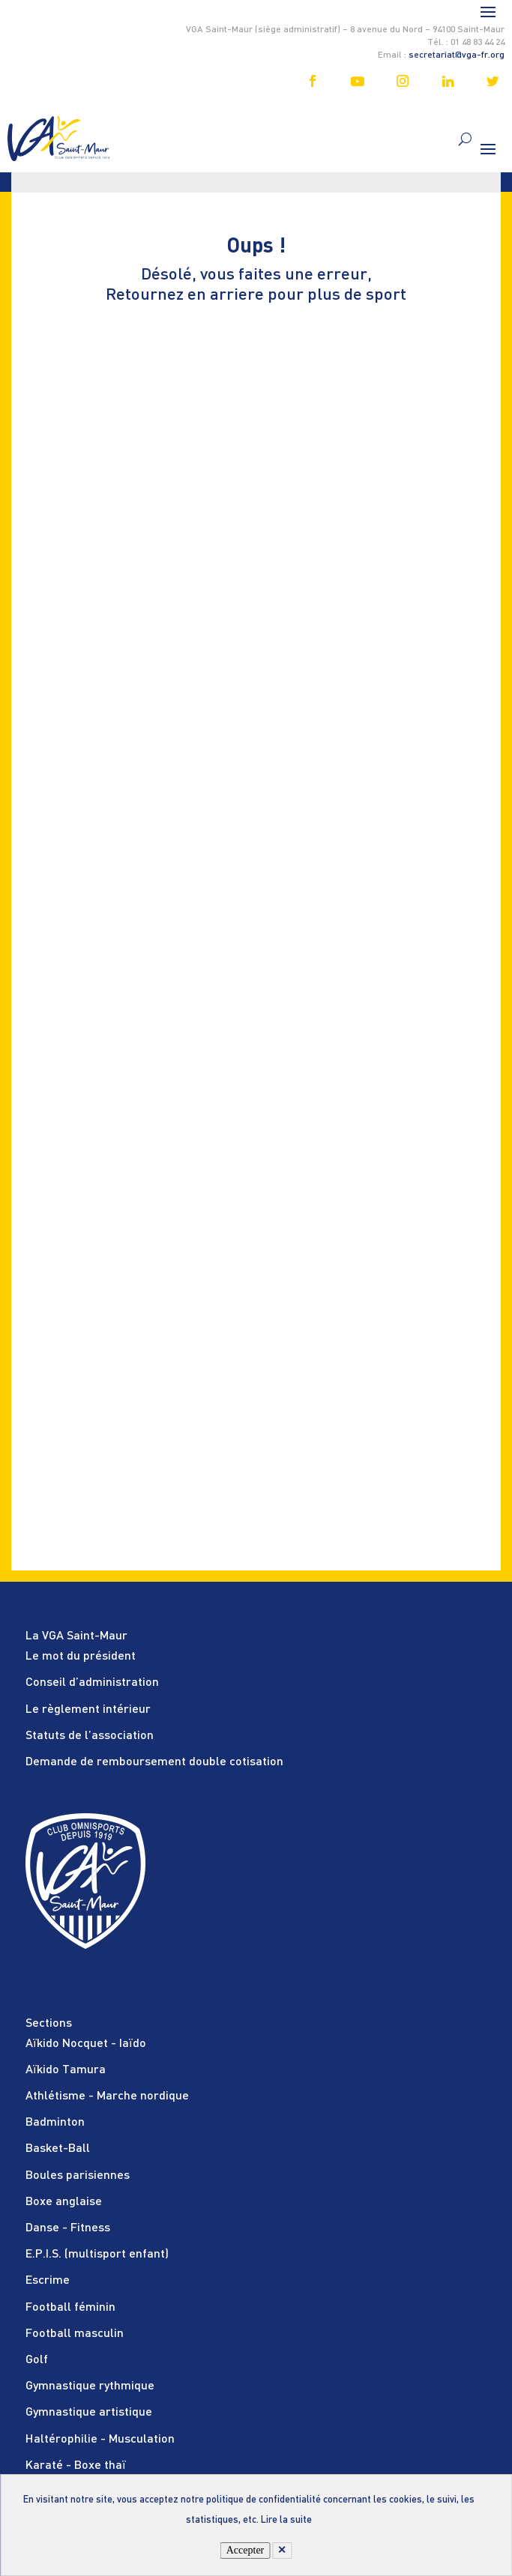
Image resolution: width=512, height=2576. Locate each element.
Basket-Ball (57, 2149)
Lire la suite (286, 2520)
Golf (36, 2360)
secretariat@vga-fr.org (457, 55)
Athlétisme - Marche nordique (107, 2096)
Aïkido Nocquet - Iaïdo (85, 2044)
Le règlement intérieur (88, 1710)
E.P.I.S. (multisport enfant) (97, 2255)
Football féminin (70, 2308)
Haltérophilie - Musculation (100, 2440)
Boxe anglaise (63, 2202)
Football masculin (74, 2334)
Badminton (55, 2123)
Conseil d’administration (92, 1683)
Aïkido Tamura (65, 2070)
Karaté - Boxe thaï (75, 2466)
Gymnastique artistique (88, 2413)
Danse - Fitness (67, 2228)
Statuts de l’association (89, 1736)
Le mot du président (80, 1657)
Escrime (47, 2281)
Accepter (245, 2550)
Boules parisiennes (77, 2176)
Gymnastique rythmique (89, 2386)
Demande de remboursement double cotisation (154, 1762)
